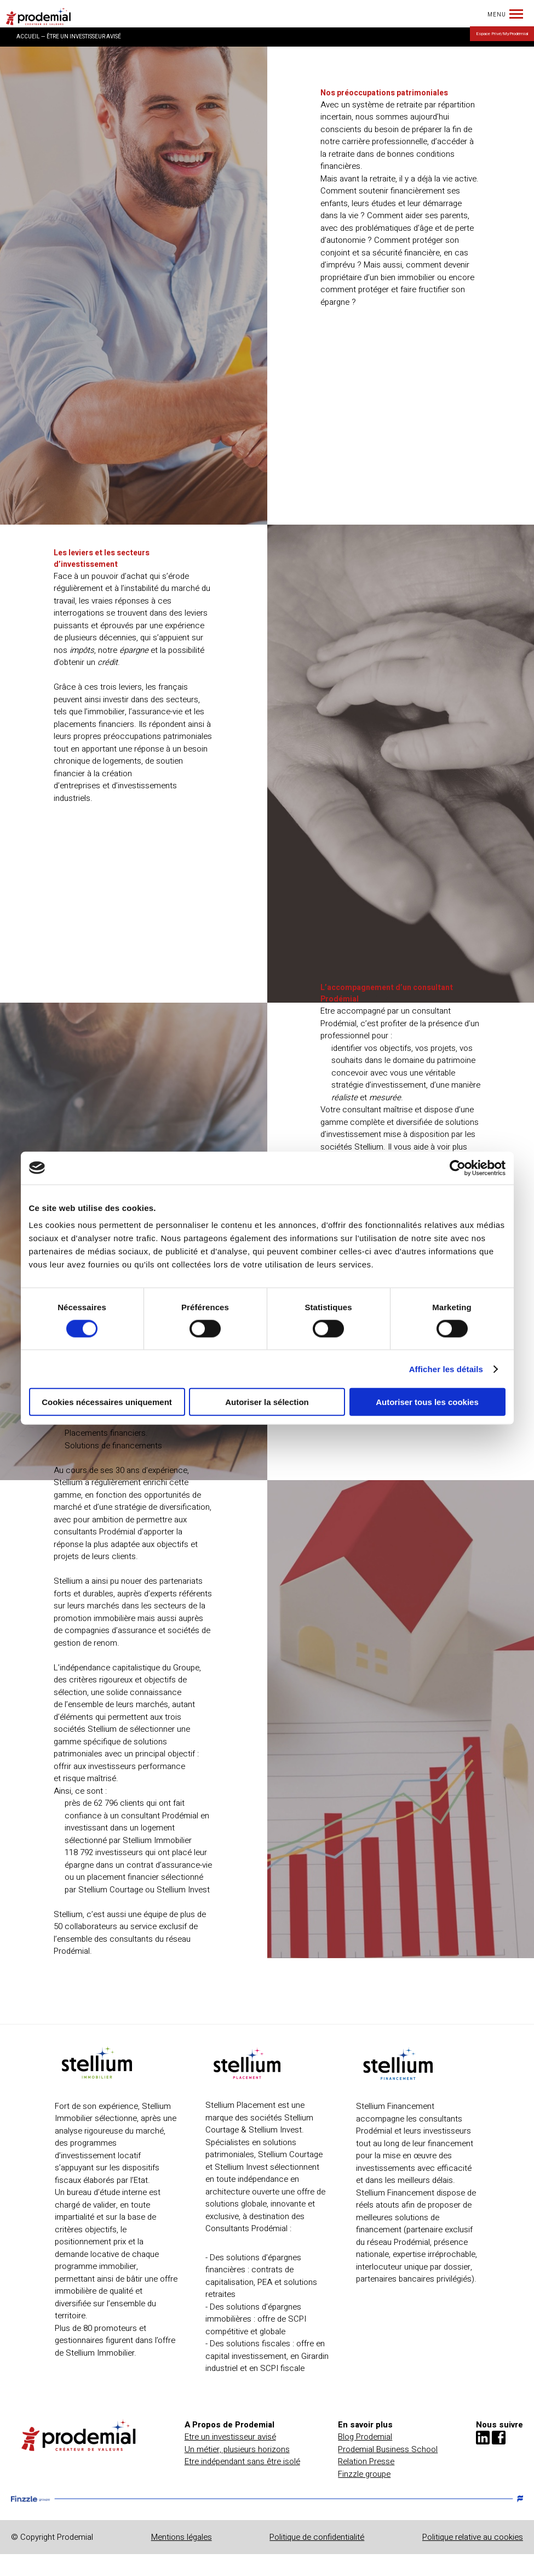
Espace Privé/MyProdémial (502, 34)
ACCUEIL (28, 37)
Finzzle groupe (364, 2474)
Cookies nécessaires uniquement (107, 1402)
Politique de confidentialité (316, 2537)
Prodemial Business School (388, 2449)
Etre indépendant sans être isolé (242, 2461)
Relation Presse (366, 2461)
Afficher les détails (446, 1368)
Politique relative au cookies (472, 2537)
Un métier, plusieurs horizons (237, 2449)
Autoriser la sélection (267, 1402)
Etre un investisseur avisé (230, 2437)
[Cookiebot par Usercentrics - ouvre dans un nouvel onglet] (458, 1167)
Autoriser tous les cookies (427, 1402)
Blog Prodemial (365, 2437)
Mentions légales (181, 2537)
